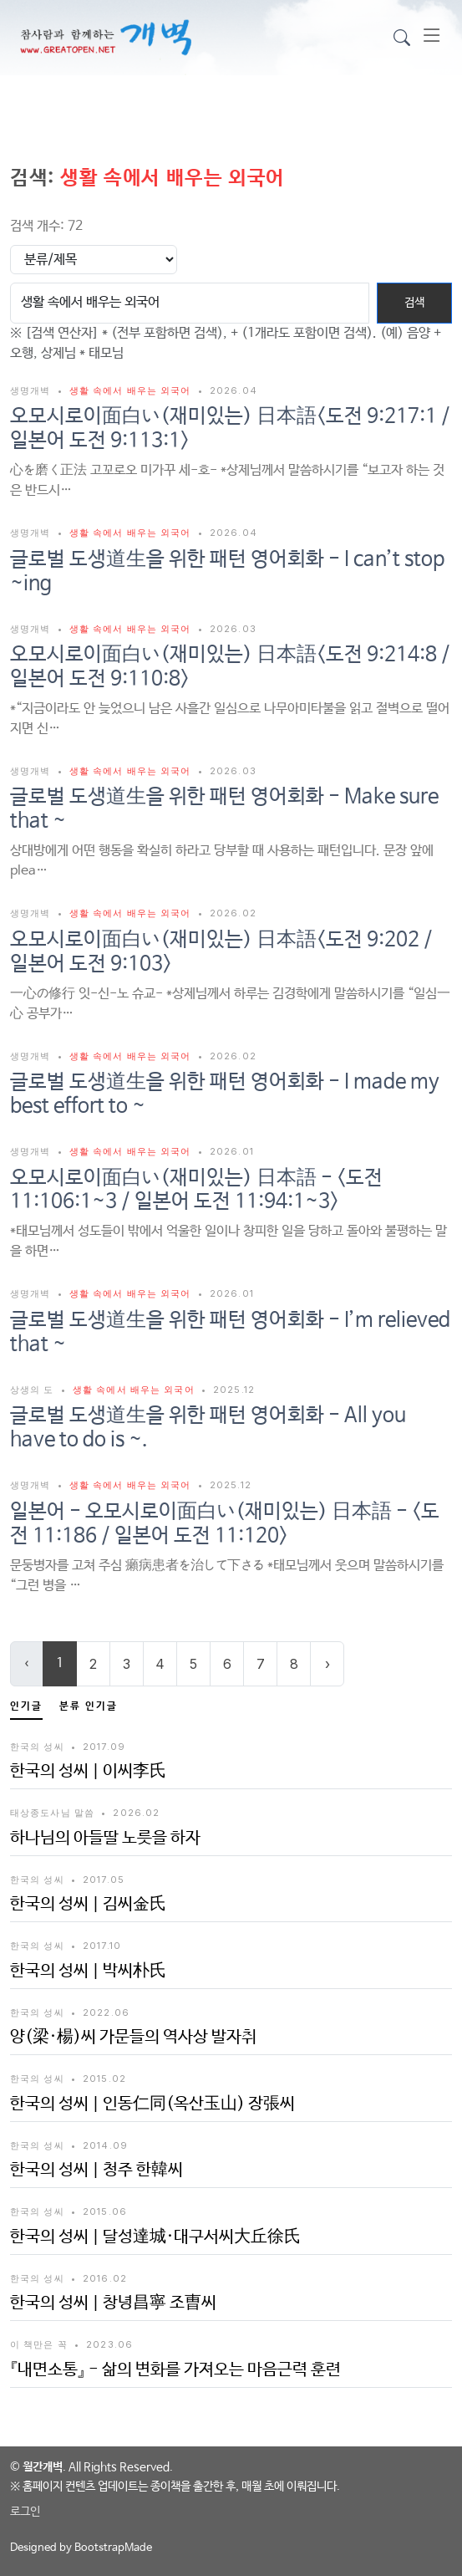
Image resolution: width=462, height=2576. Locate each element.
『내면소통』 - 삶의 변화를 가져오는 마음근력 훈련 (175, 2370)
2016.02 (105, 2278)
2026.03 (233, 629)
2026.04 (233, 390)
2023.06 (109, 2344)
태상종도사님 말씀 (52, 1813)
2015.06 (105, 2211)
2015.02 (104, 2078)
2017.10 (102, 1945)
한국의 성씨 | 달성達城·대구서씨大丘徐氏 (155, 2237)
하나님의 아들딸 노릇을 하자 (105, 1838)
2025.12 (234, 1389)
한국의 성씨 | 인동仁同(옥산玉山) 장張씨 (152, 2104)
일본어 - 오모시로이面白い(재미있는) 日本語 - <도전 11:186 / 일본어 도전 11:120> (224, 1524)
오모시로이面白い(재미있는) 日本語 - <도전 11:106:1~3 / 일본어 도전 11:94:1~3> (196, 1190)
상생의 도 (34, 1389)
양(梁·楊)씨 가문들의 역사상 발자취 (133, 2037)
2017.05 (103, 1879)
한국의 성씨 (37, 1746)
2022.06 (106, 2012)
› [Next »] (327, 1663)
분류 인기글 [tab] (88, 1706)
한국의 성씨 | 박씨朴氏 (88, 1971)
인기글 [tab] (26, 1706)
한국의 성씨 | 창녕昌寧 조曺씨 (113, 2303)
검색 (414, 302)
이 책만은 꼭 (39, 2344)
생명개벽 (32, 390)
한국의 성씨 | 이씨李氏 (88, 1771)
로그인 (25, 2511)
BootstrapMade (113, 2548)
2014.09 (105, 2145)
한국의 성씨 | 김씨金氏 (88, 1904)
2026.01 (232, 1151)
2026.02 (233, 913)
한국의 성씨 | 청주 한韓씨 (96, 2170)
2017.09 (104, 1746)
